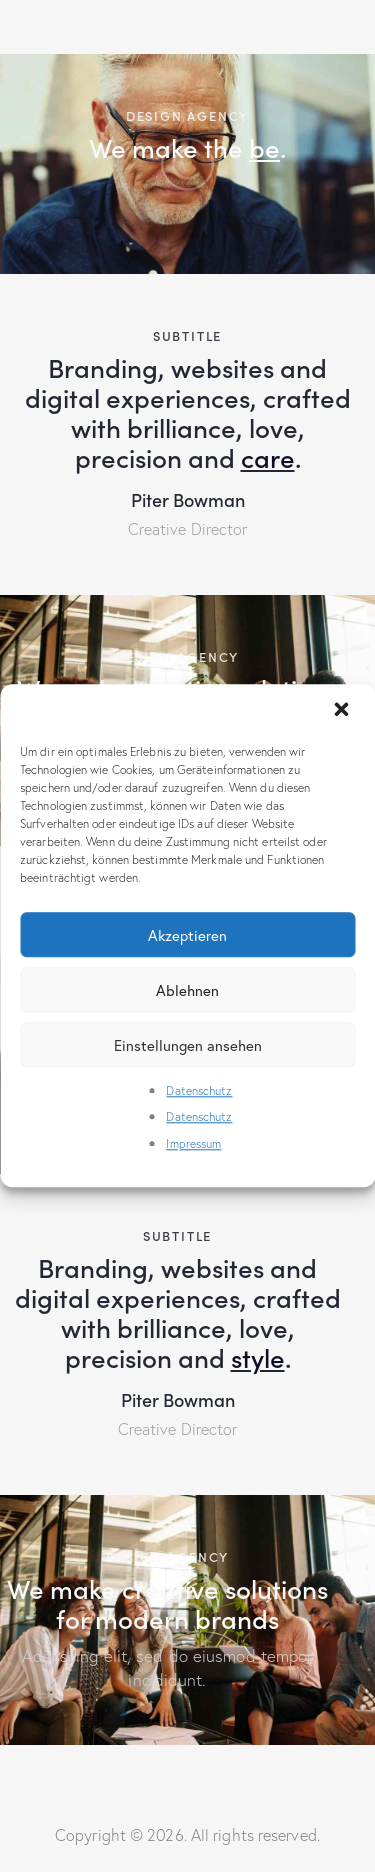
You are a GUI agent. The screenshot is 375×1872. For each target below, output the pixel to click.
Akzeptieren (187, 935)
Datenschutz (199, 1090)
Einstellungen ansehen (188, 1045)
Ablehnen (187, 990)
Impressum (193, 1143)
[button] (343, 711)
